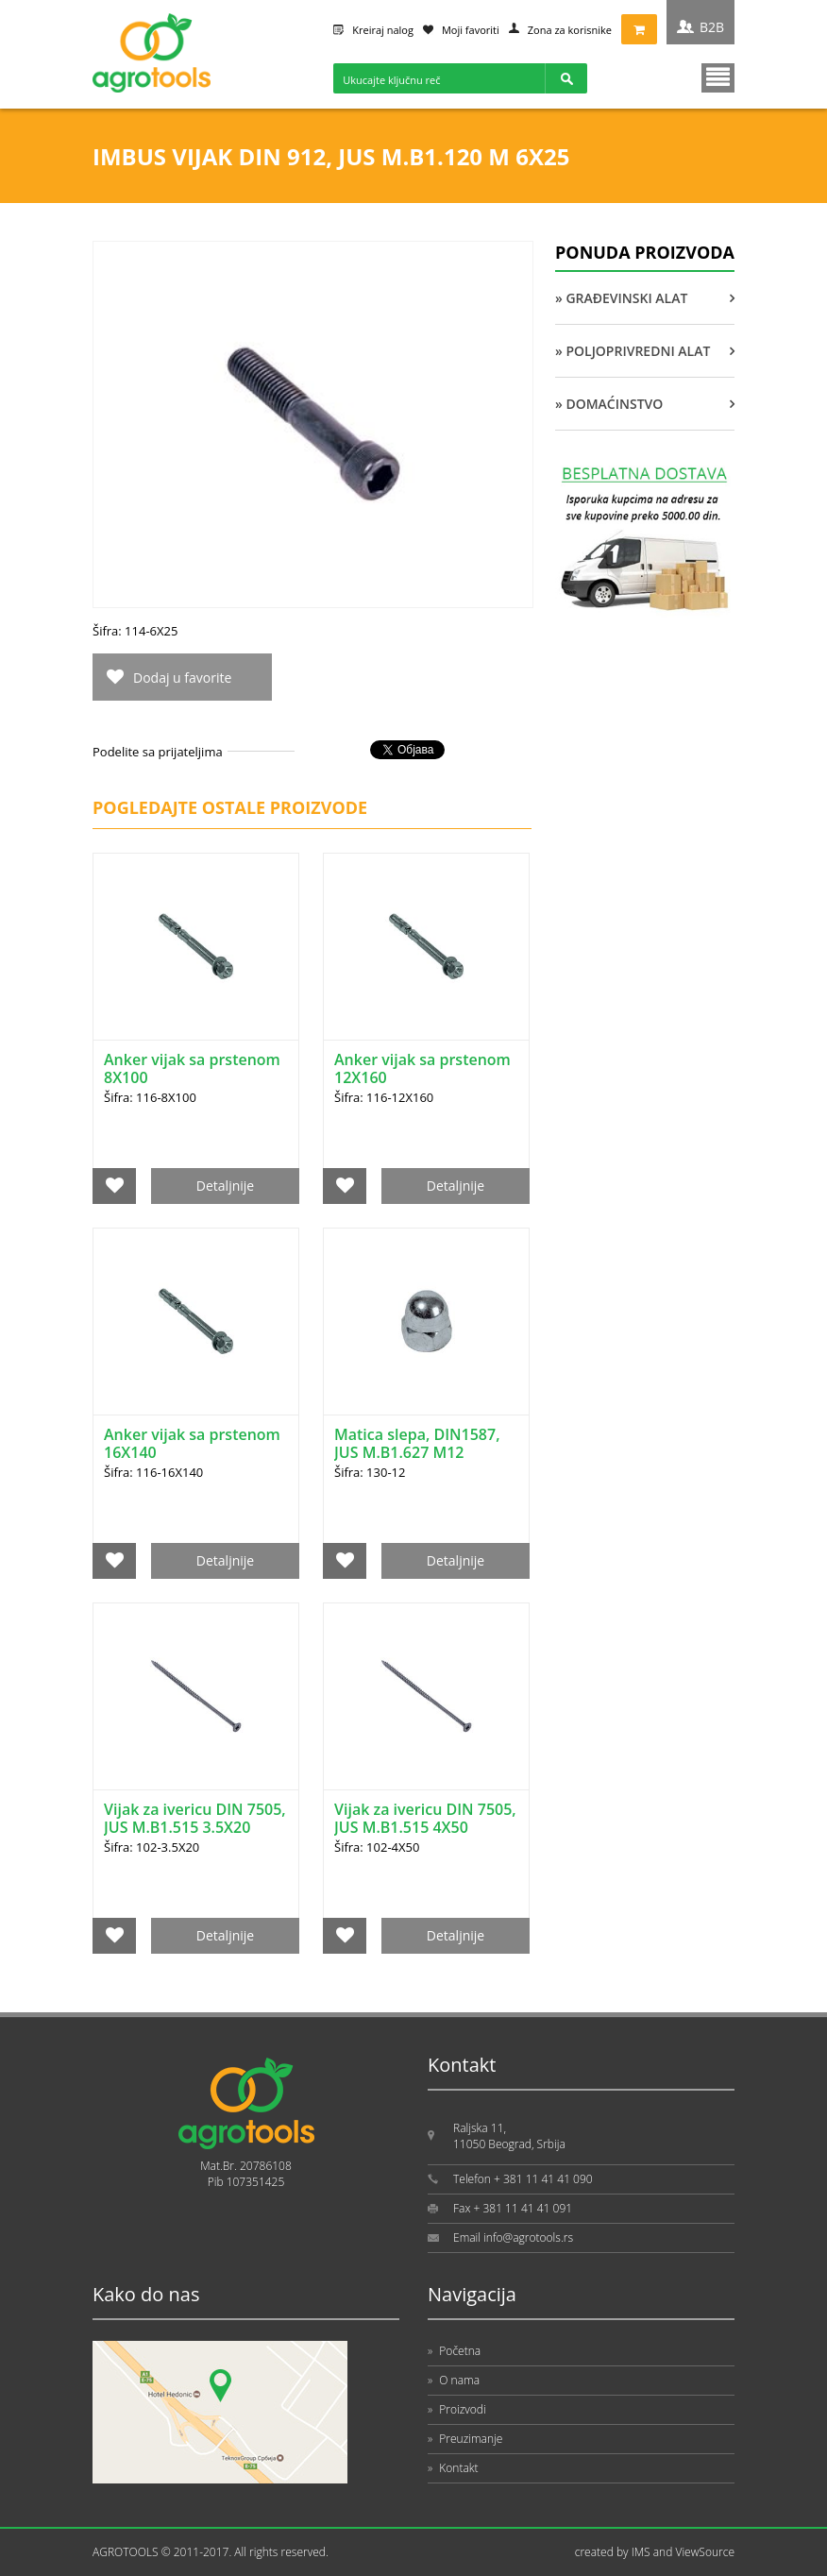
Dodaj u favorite (182, 677)
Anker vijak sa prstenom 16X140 (192, 1443)
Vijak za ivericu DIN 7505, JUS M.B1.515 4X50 (425, 1818)
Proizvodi (457, 2409)
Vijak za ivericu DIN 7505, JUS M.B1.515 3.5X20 (195, 1818)
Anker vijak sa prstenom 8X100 (192, 1068)
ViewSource (704, 2552)
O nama (454, 2380)
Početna (454, 2351)
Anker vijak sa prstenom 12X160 (422, 1068)
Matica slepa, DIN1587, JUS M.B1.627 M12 (417, 1443)
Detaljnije (225, 1186)
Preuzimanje (465, 2439)
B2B (712, 27)
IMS (641, 2552)
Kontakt (453, 2468)
